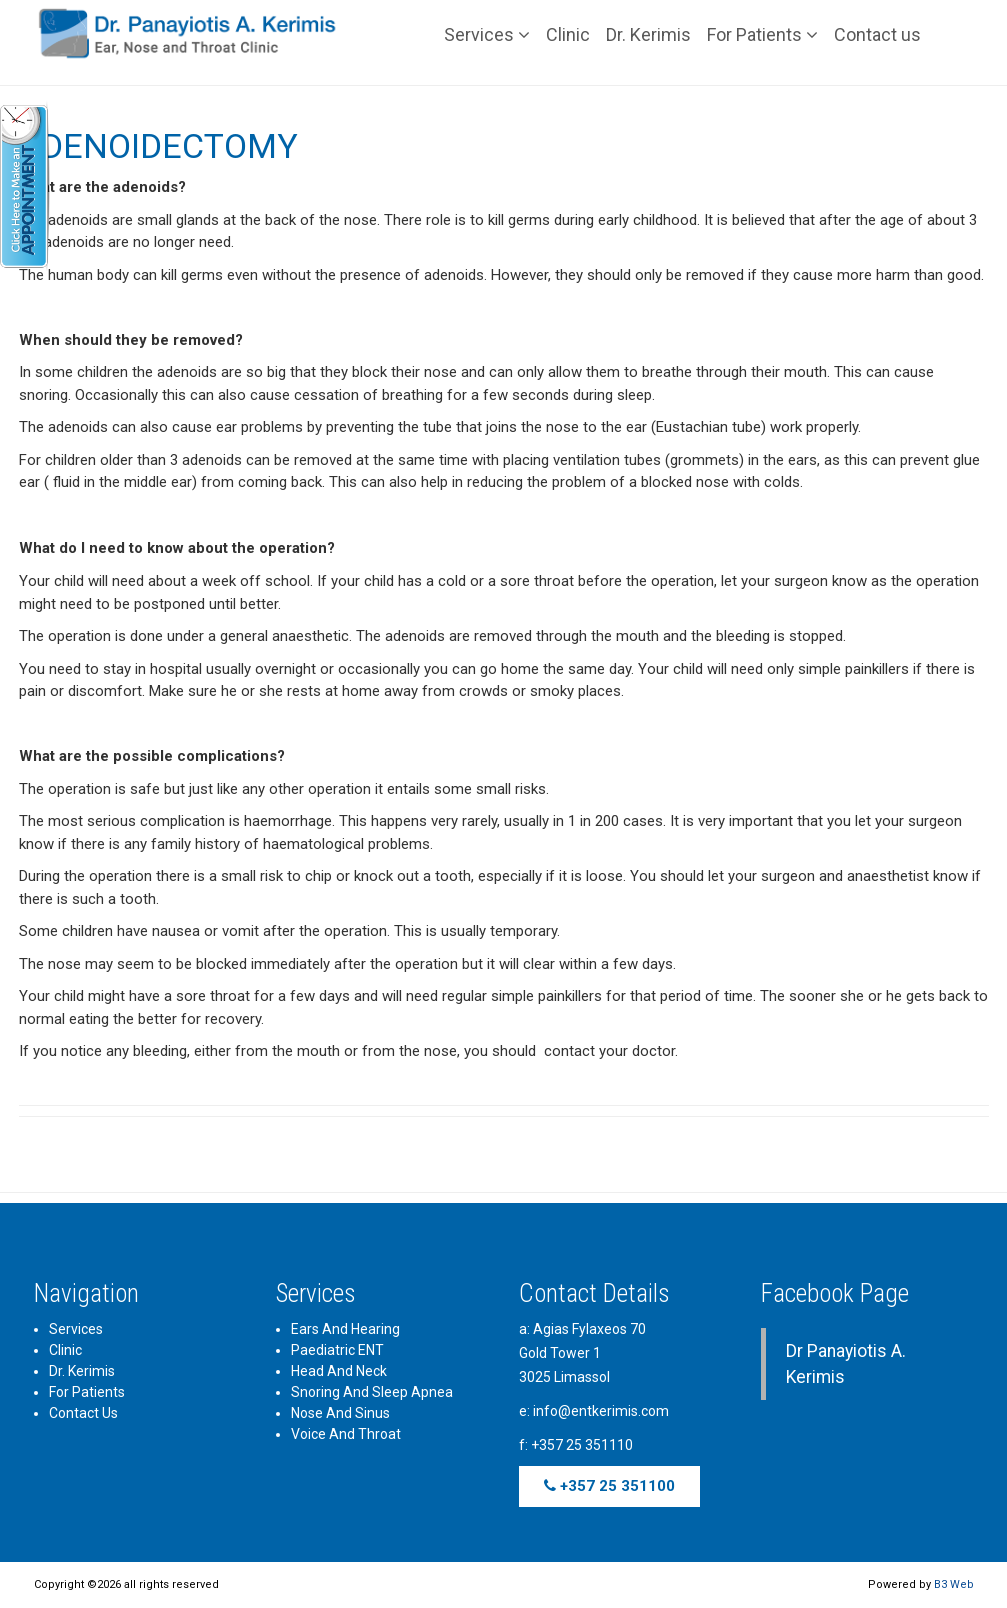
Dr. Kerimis (648, 34)
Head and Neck (339, 1371)
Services (487, 34)
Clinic (568, 34)
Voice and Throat (346, 1434)
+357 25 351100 (609, 1486)
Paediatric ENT (337, 1350)
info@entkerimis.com (601, 1411)
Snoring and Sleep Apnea (372, 1392)
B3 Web (954, 1584)
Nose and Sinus (340, 1413)
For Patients (762, 34)
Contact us (877, 34)
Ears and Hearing (345, 1329)
